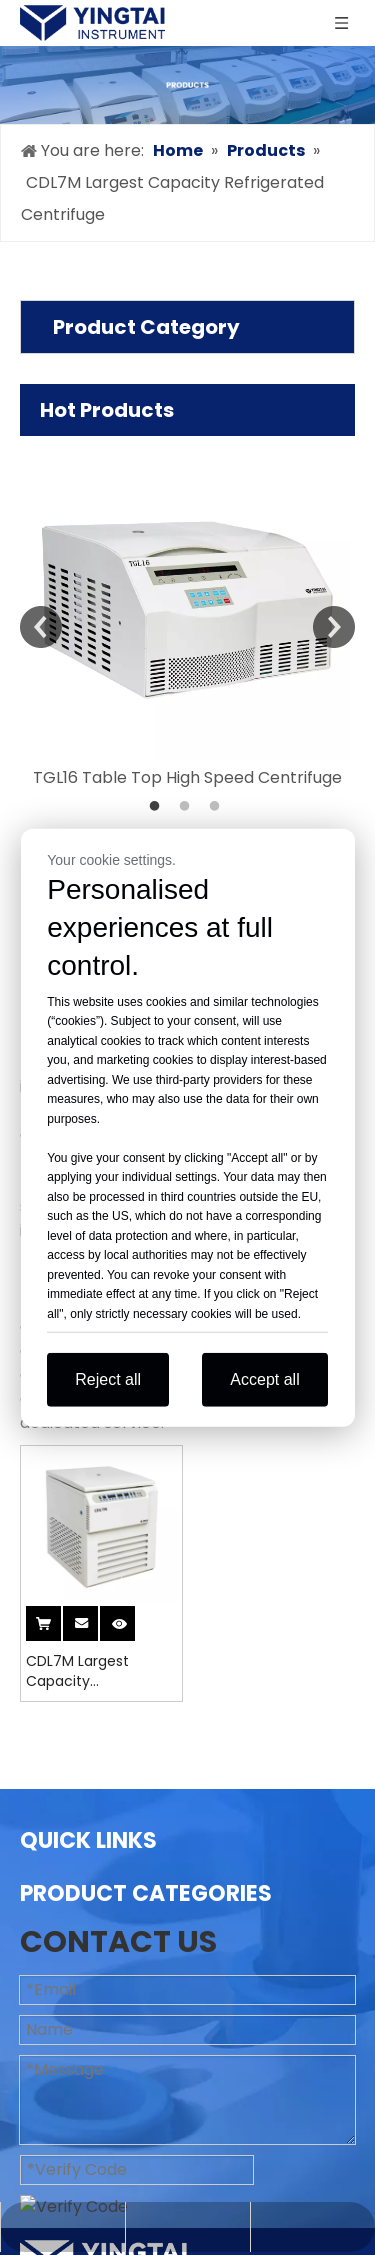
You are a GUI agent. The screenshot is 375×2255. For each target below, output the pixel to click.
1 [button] (158, 807)
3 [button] (218, 807)
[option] (187, 613)
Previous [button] (41, 627)
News (41, 2048)
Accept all (264, 1379)
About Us (55, 1920)
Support (52, 2016)
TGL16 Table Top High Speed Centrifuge (187, 777)
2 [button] (188, 807)
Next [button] (334, 627)
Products (55, 1952)
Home (43, 1888)
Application (65, 1984)
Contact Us (64, 2080)
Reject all (108, 1379)
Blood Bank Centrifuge (107, 2181)
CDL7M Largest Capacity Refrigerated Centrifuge (77, 1671)
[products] (187, 85)
